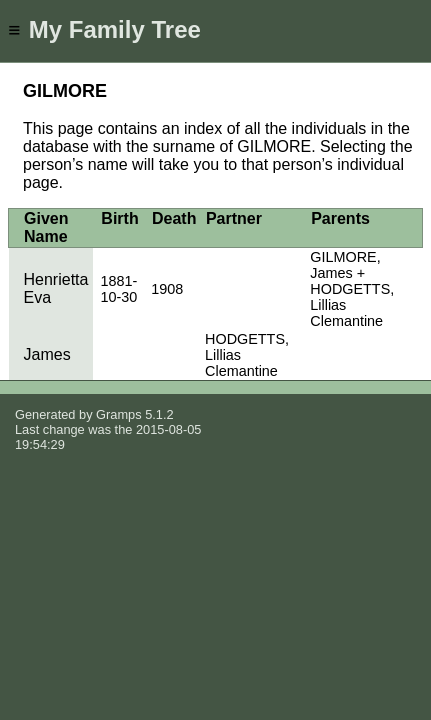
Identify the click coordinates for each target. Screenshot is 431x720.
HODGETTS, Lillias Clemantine (247, 355)
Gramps (119, 414)
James (47, 354)
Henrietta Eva (56, 288)
